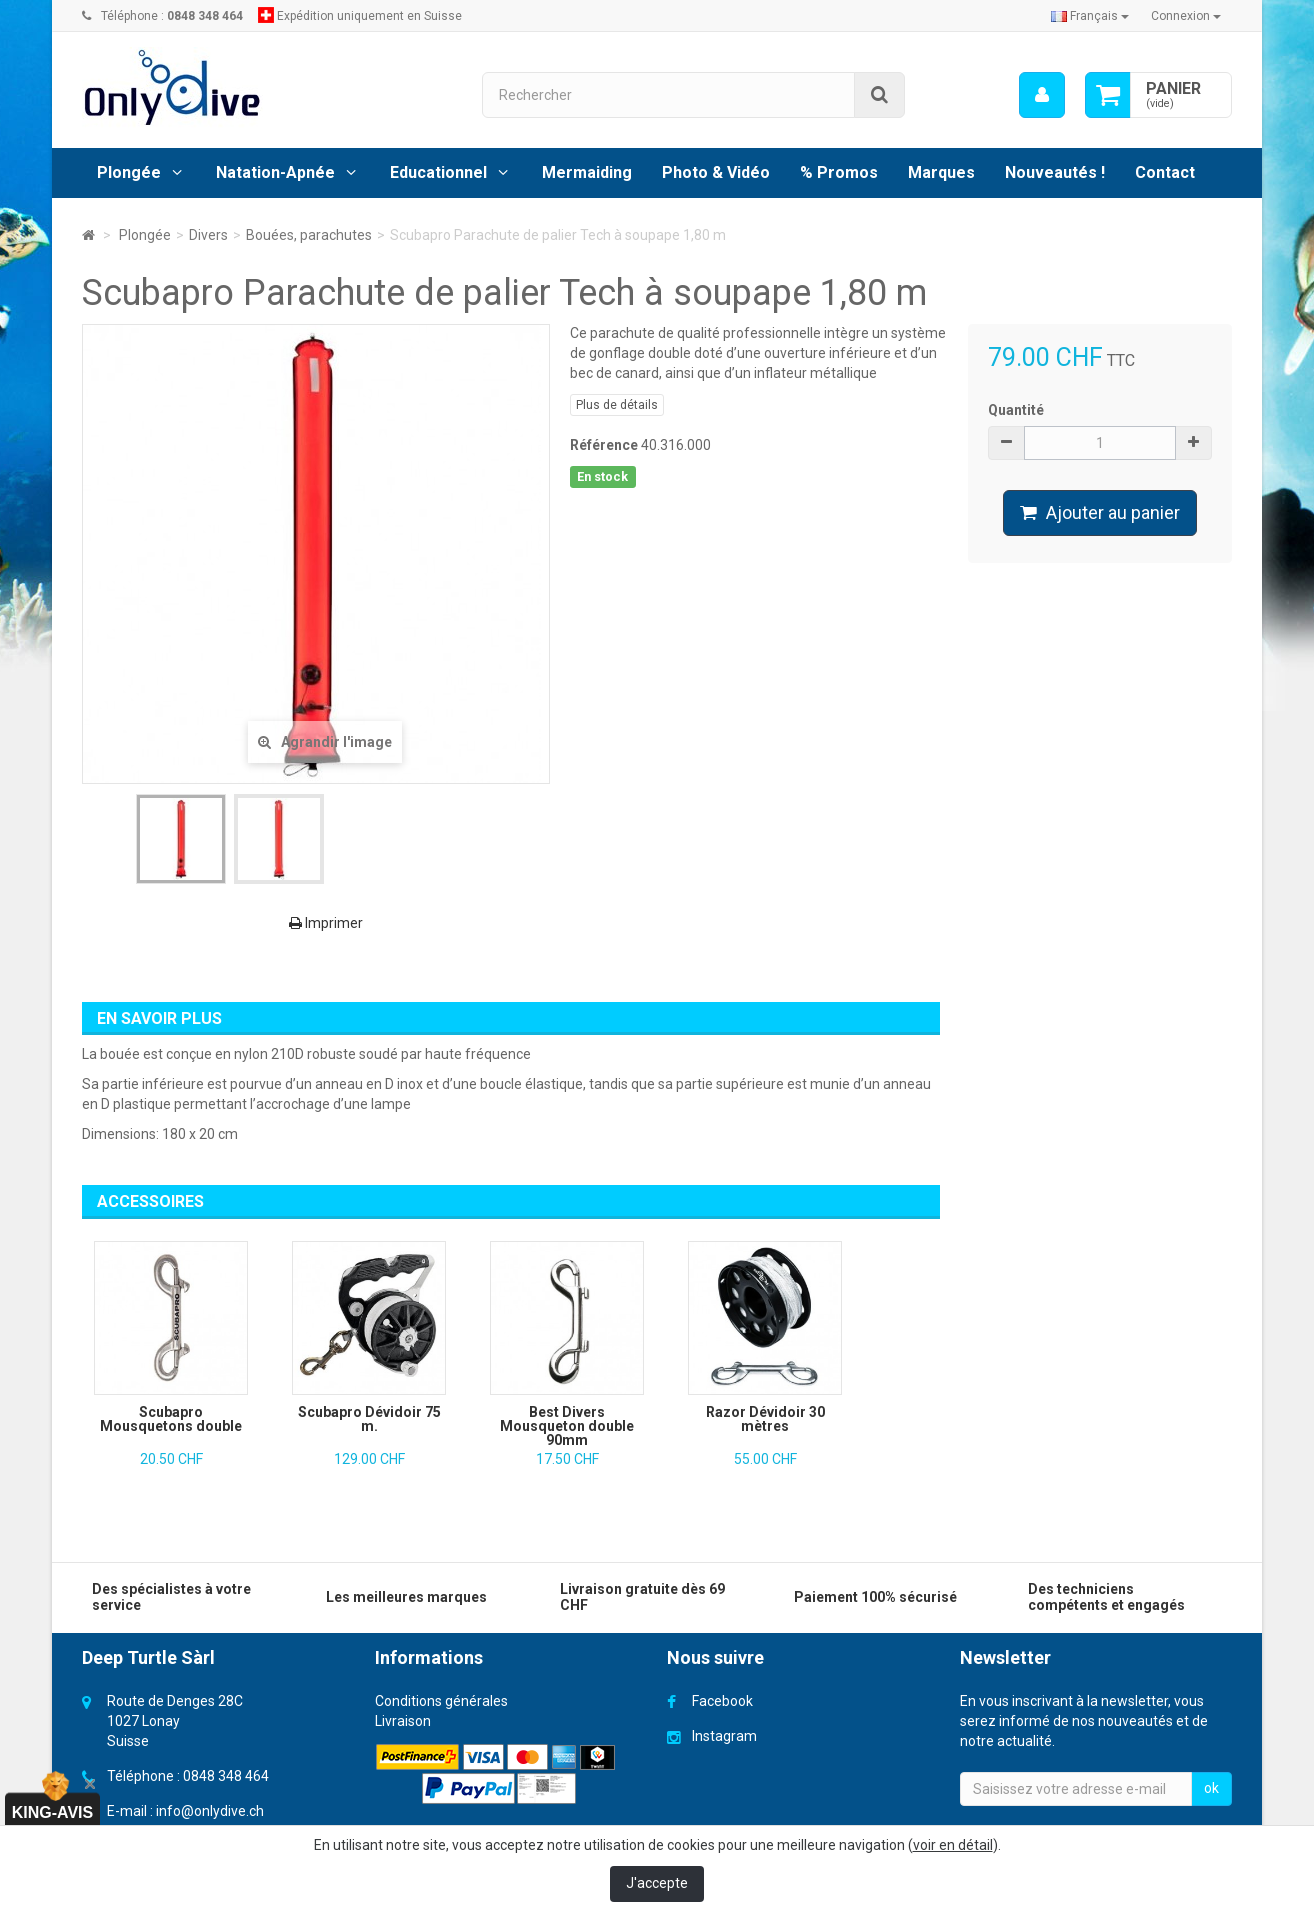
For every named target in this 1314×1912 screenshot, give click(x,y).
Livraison (403, 1721)
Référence (604, 445)
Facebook (722, 1701)
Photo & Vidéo (716, 172)
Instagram (724, 1736)
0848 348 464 (226, 1776)
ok (1211, 1788)
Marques (941, 172)
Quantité (1016, 410)
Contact (1165, 172)
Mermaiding (587, 172)
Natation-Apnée (275, 172)
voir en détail (953, 1845)
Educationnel (438, 172)
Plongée (129, 172)
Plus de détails (617, 405)
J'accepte (657, 1883)
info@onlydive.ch (210, 1811)
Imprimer (326, 923)
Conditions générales (441, 1701)
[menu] (1042, 95)
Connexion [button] (1186, 16)
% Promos (839, 172)
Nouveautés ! (1055, 172)
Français (1090, 16)
